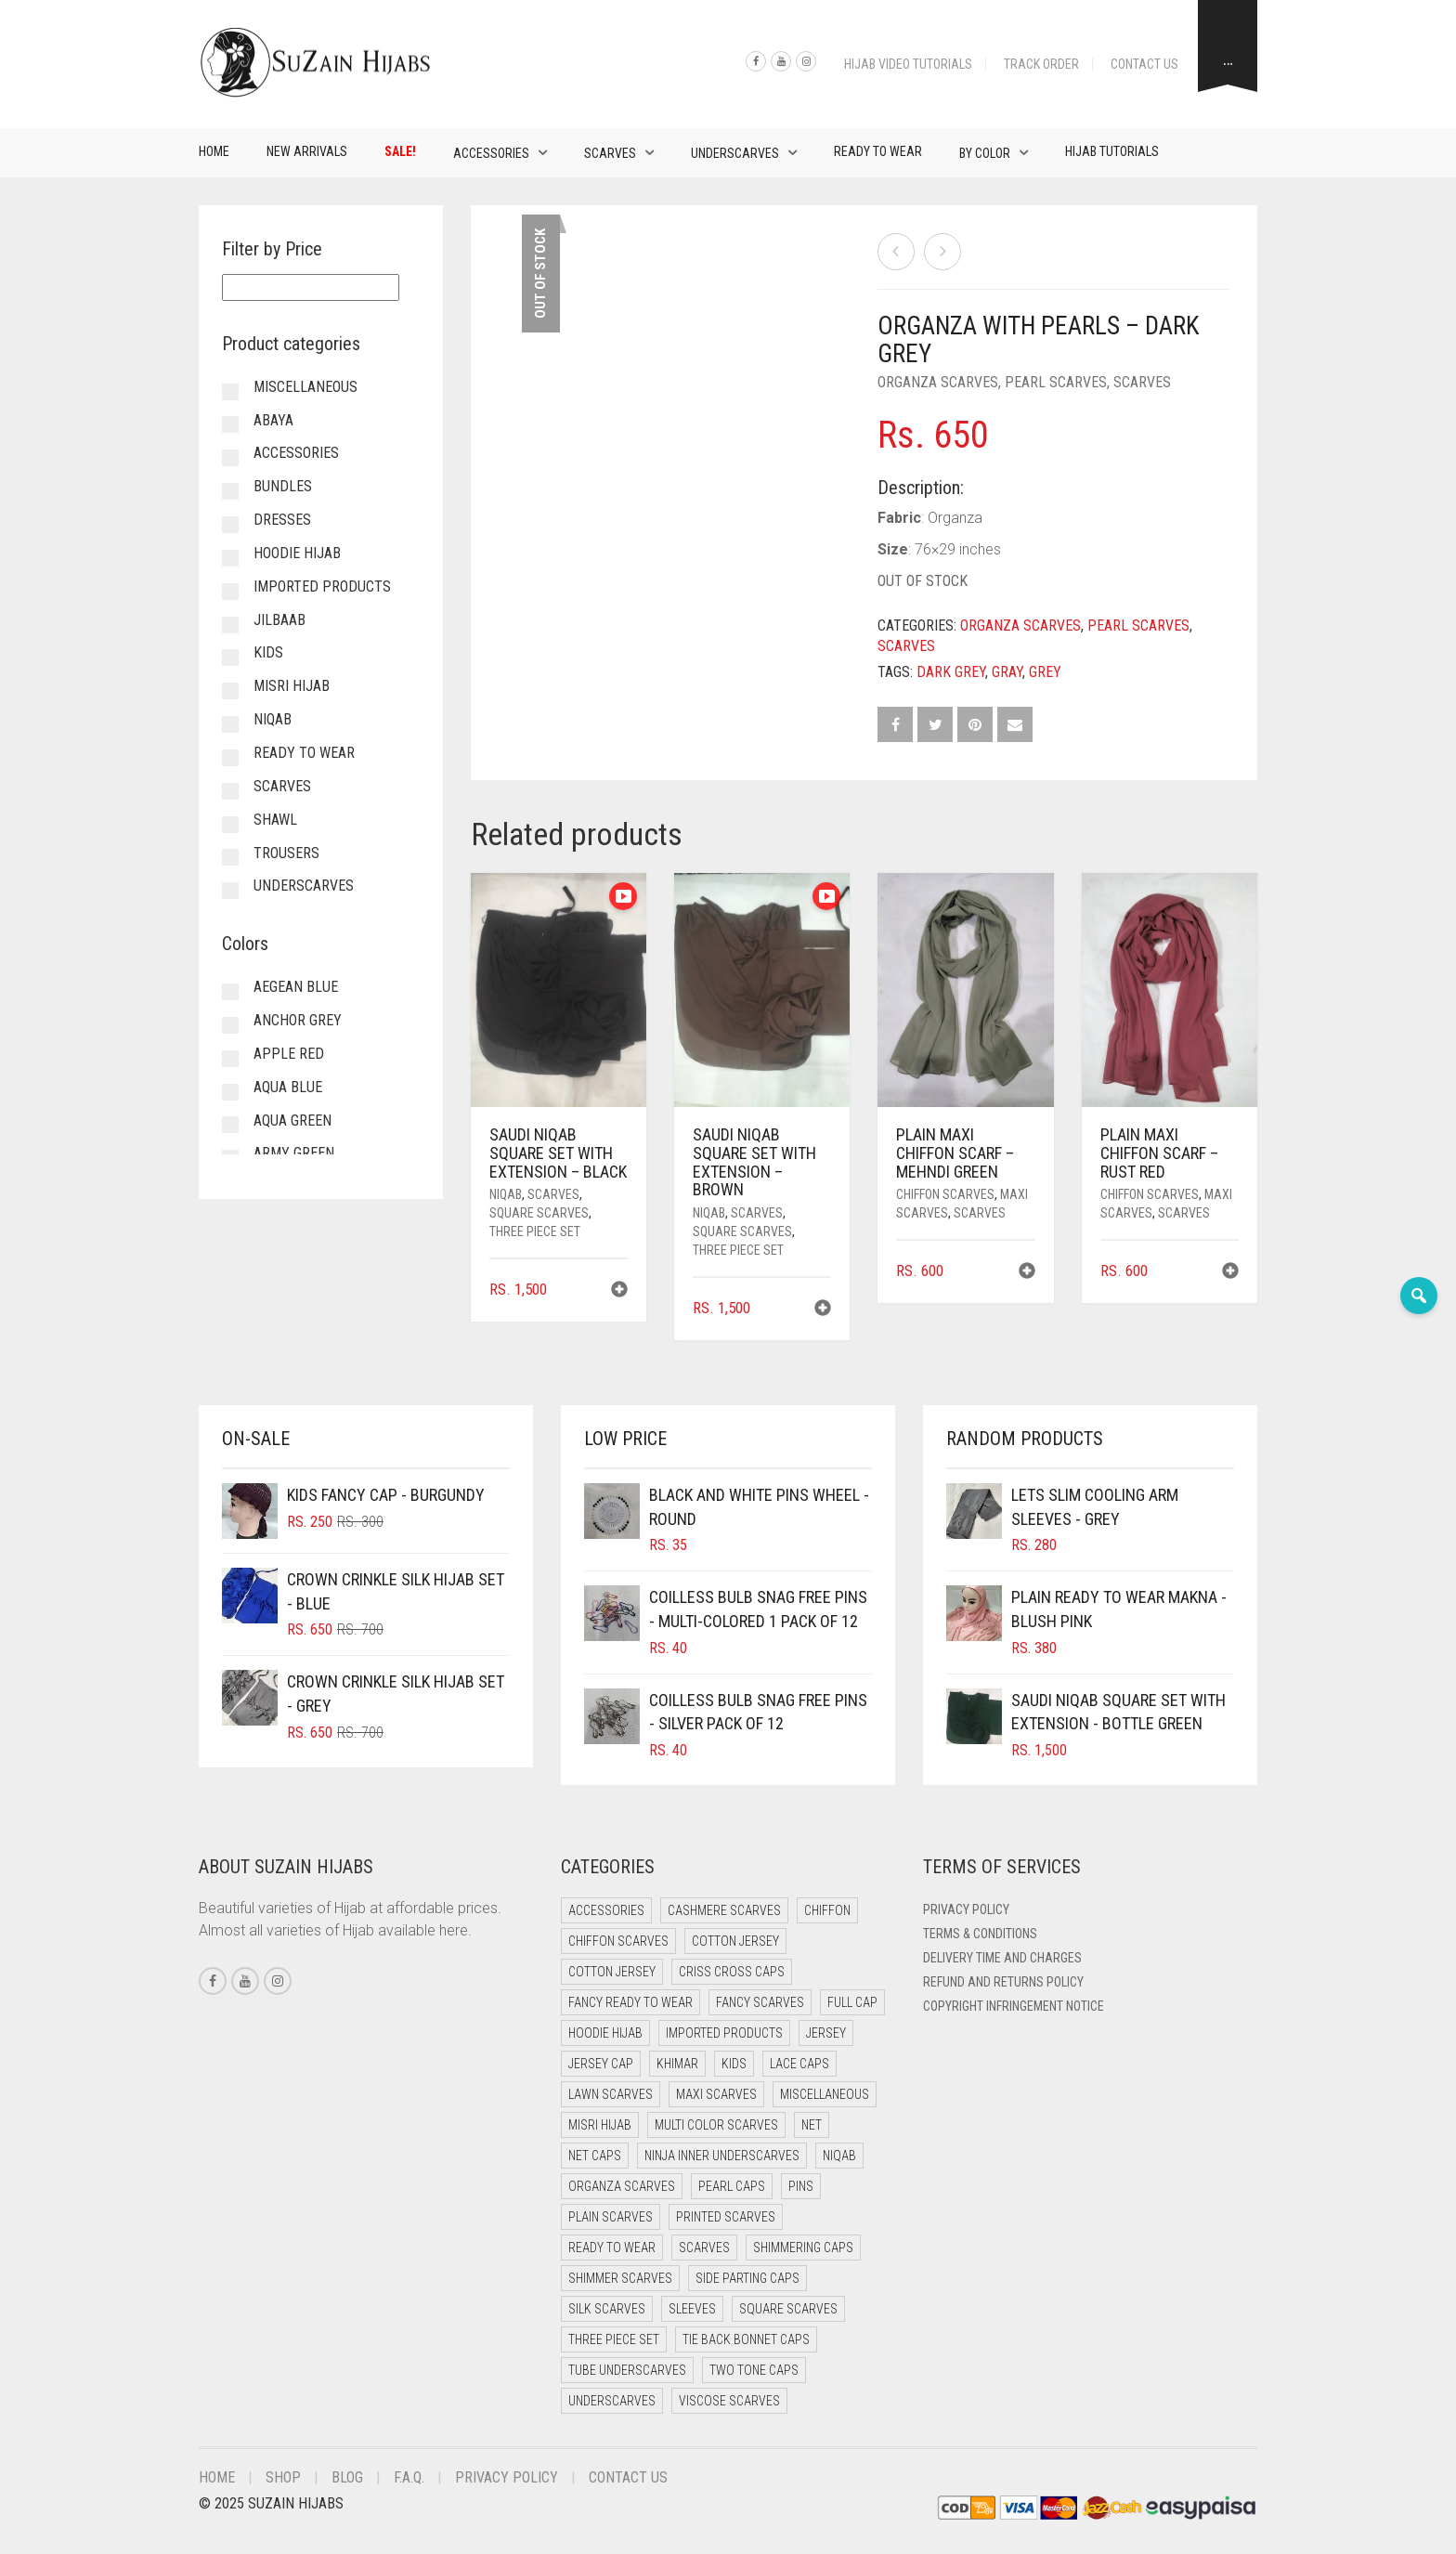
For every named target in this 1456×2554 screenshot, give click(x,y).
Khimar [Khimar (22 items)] (677, 2063)
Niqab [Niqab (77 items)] (839, 2155)
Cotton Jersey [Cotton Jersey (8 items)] (612, 1971)
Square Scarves (539, 1212)
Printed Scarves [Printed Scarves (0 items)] (725, 2216)
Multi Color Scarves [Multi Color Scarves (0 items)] (716, 2124)
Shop (283, 2477)
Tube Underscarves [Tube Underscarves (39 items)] (627, 2370)
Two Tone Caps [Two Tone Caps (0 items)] (754, 2370)
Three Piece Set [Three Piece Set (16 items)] (613, 2339)
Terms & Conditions (980, 1933)
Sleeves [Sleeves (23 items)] (692, 2308)
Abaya (273, 420)
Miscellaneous (306, 387)
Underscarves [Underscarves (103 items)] (612, 2400)
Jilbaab (280, 620)
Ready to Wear (878, 151)
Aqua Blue (288, 1087)
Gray (1007, 672)
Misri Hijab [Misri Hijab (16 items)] (599, 2124)
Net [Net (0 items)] (811, 2124)
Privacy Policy (966, 1909)
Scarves (610, 153)
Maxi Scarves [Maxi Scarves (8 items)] (716, 2094)
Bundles (283, 486)
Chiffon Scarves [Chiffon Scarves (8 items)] (618, 1941)
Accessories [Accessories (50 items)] (606, 1910)
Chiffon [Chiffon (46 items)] (827, 1910)
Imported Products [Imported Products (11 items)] (724, 2033)
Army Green (294, 1153)
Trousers (286, 853)
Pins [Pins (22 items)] (800, 2186)
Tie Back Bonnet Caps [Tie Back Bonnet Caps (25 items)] (746, 2339)
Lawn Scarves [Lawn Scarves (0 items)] (610, 2094)
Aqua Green (293, 1120)
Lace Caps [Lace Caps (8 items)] (799, 2063)
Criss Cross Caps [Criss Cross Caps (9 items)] (732, 1971)
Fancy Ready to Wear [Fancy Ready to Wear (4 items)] (630, 2002)
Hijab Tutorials (1112, 151)
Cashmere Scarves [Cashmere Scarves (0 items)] (724, 1910)
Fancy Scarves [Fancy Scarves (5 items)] (760, 2002)
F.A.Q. (409, 2477)
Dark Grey (950, 672)
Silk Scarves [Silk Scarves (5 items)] (606, 2308)
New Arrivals (306, 151)
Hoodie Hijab (297, 553)
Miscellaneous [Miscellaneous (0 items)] (824, 2094)
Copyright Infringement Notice (1013, 2006)
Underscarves (735, 153)
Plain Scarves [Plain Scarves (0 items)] (610, 2216)
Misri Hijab (292, 686)
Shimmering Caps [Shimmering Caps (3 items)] (803, 2247)
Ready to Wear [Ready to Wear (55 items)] (612, 2247)
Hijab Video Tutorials (908, 64)
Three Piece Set (534, 1231)
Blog (347, 2477)
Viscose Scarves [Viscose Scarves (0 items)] (729, 2400)
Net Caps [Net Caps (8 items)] (594, 2155)
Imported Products (322, 586)
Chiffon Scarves (945, 1194)
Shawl (275, 819)
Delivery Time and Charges (1002, 1957)
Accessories (491, 153)
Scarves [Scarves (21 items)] (704, 2247)
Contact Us (1144, 64)
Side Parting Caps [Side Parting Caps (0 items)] (748, 2278)
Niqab (505, 1194)
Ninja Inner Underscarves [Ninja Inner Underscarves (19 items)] (722, 2155)
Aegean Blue (296, 987)
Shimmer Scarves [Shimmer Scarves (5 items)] (620, 2278)
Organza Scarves (938, 382)
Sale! (400, 151)
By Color (984, 153)
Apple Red (289, 1053)
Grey (1045, 672)
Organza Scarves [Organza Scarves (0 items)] (621, 2186)
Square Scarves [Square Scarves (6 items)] (788, 2308)
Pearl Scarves (1056, 382)
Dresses (282, 519)
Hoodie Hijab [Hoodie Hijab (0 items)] (605, 2033)
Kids (268, 652)
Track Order (1041, 64)
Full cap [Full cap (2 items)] (852, 2002)
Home (214, 151)
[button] (619, 1291)
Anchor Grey (298, 1020)
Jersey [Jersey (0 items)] (826, 2033)
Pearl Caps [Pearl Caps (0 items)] (731, 2186)
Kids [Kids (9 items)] (734, 2063)
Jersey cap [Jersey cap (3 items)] (600, 2063)
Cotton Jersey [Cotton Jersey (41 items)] (735, 1941)
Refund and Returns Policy (1003, 1981)
